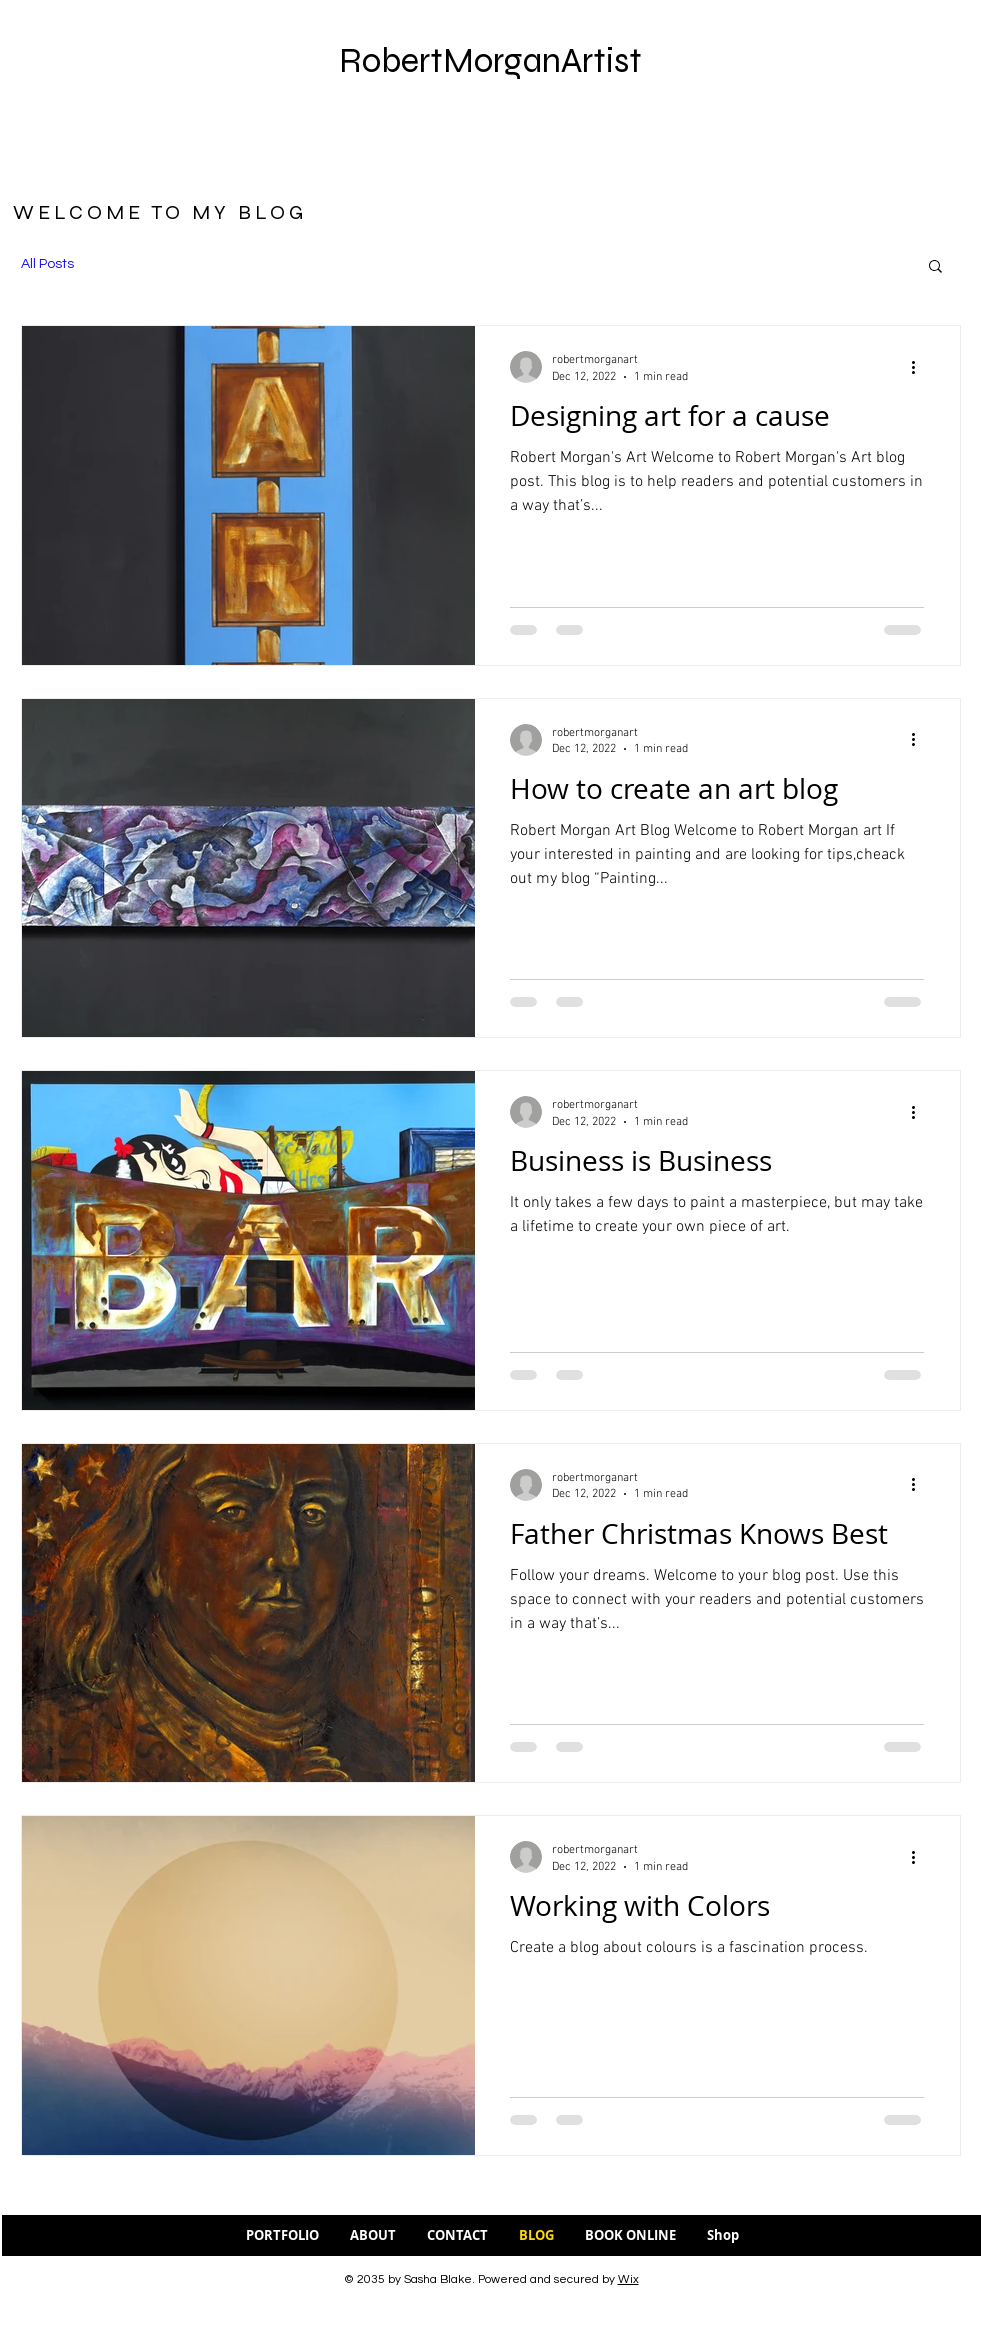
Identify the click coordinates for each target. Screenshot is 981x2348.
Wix (628, 2279)
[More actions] (921, 367)
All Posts (47, 264)
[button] (935, 267)
